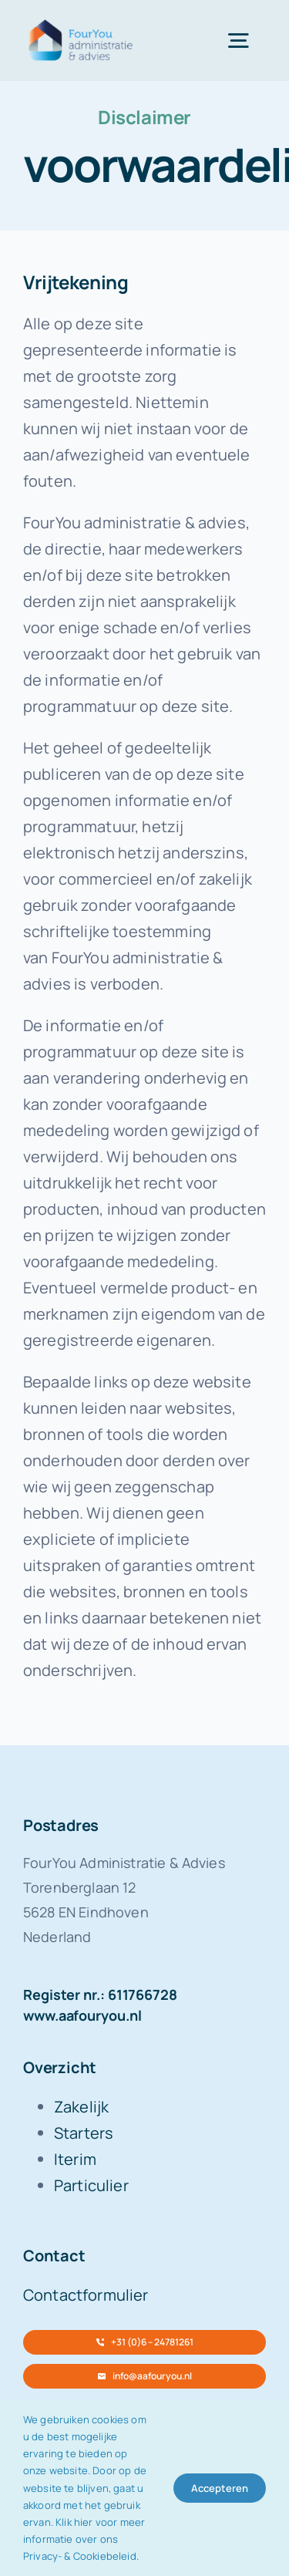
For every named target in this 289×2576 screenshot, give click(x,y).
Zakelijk (81, 2106)
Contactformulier (86, 2294)
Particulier (91, 2185)
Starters (83, 2133)
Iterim (75, 2159)
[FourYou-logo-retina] (81, 22)
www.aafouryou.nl (82, 2015)
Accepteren (219, 2488)
